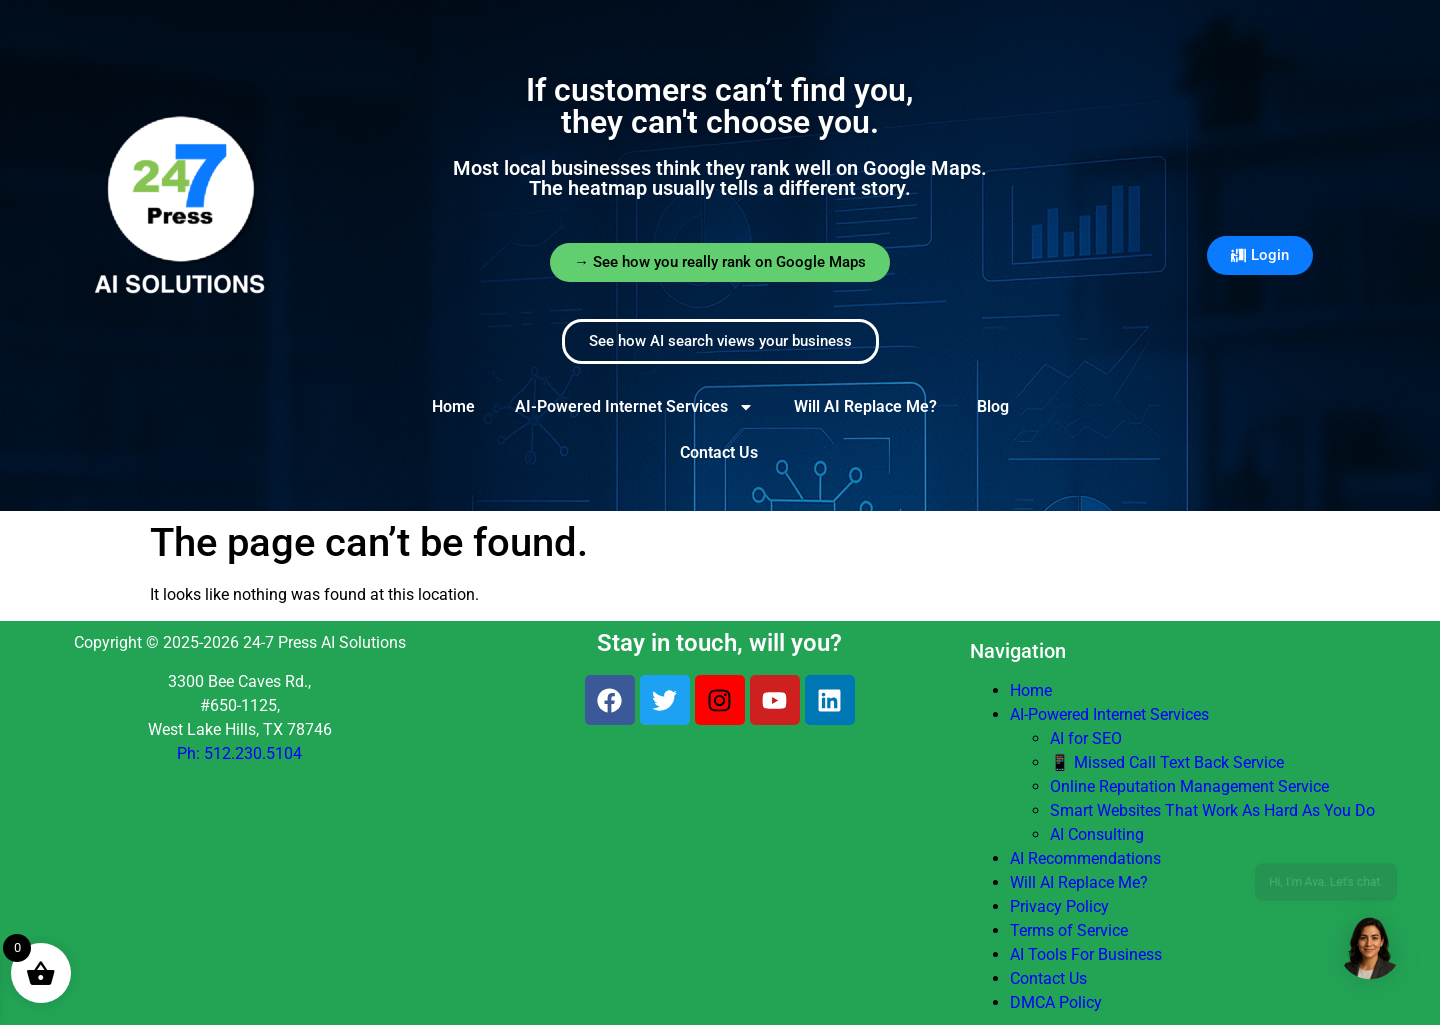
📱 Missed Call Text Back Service (1167, 762)
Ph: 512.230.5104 (239, 753)
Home (453, 406)
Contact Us (719, 452)
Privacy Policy (1059, 906)
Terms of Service (1069, 930)
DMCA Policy (1056, 1002)
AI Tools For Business (1086, 954)
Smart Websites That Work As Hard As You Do (1212, 810)
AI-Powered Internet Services (634, 407)
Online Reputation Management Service (1189, 786)
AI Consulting (1097, 834)
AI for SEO (1086, 738)
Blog (993, 406)
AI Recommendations (1085, 858)
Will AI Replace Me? (865, 406)
